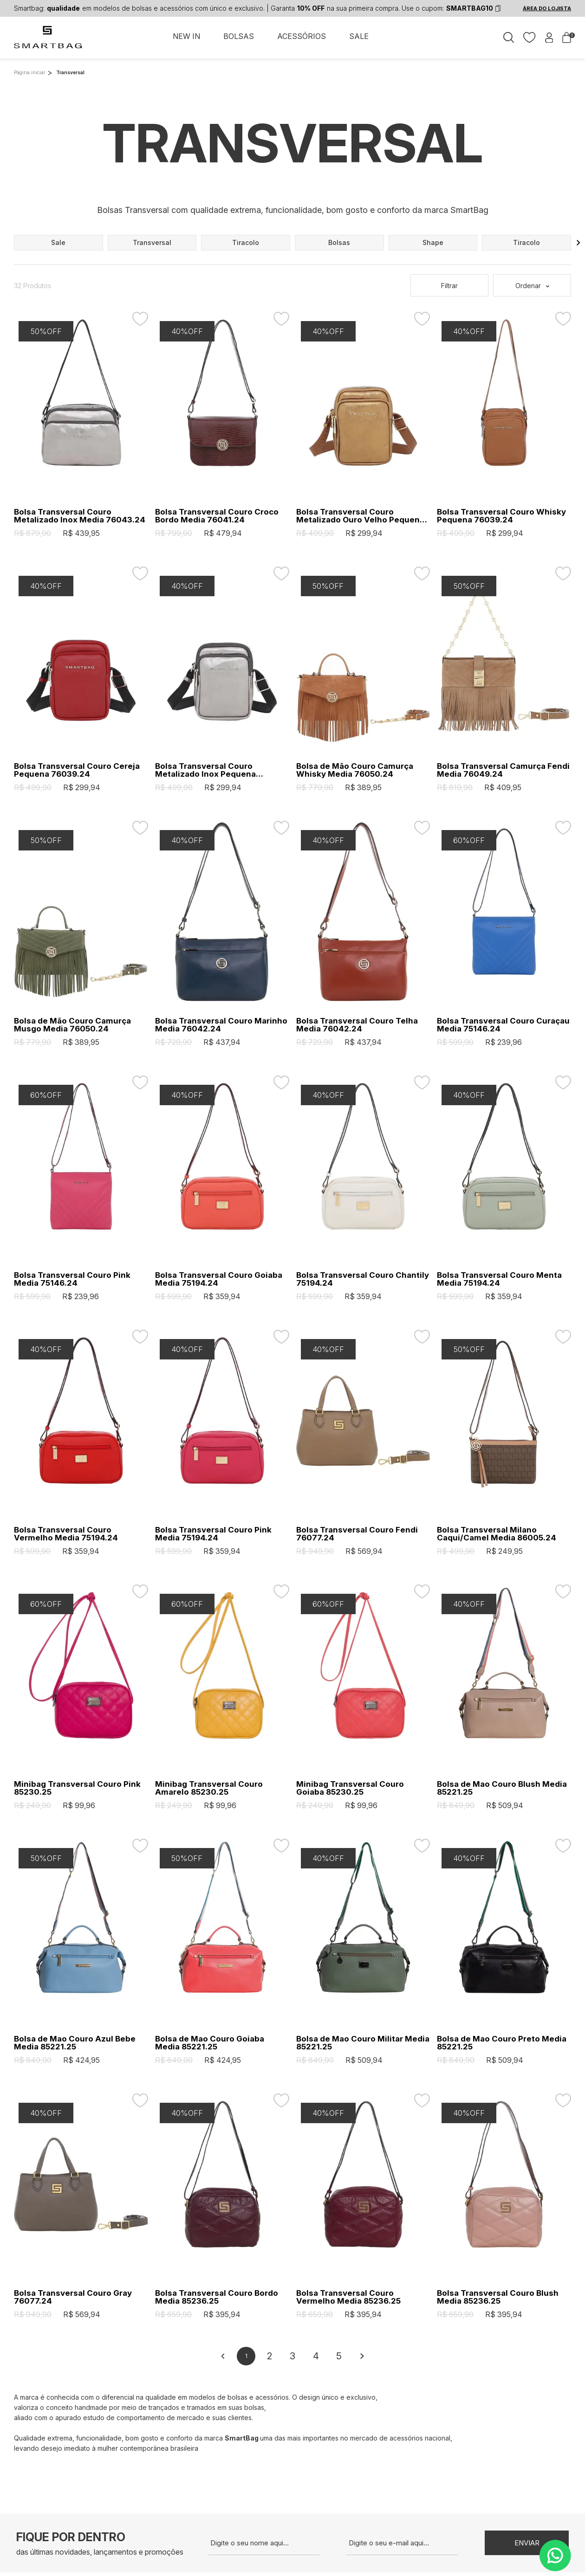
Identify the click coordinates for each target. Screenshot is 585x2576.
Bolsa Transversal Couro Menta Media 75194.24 (499, 1279)
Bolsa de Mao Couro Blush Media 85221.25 (502, 1788)
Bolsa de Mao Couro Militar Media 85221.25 (362, 2043)
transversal (152, 242)
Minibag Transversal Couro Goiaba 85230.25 (350, 1788)
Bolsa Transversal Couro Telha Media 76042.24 (357, 1025)
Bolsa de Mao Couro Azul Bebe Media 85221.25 (75, 2043)
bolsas (339, 242)
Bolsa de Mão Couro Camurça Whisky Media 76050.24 (354, 770)
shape (432, 242)
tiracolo (245, 242)
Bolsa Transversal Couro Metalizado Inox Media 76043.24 (79, 516)
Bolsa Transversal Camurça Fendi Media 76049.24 (503, 770)
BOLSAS (238, 36)
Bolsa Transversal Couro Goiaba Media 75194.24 (218, 1279)
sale (58, 242)
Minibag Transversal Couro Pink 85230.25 (77, 1788)
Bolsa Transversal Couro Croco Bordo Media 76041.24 (217, 516)
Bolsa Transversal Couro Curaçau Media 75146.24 (503, 1025)
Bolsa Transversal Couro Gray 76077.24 (73, 2297)
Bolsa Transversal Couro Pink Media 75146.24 (72, 1279)
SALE (359, 36)
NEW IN (186, 36)
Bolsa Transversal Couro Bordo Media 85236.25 (216, 2297)
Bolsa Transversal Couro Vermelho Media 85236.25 (348, 2297)
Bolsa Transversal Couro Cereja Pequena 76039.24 (77, 770)
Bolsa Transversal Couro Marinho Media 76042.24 (221, 1025)
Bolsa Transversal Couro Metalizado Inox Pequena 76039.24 (205, 770)
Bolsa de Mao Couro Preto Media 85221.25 (501, 2043)
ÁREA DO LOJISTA (547, 8)
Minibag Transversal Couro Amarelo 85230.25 (209, 1788)
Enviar (527, 2542)
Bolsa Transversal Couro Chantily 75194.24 (362, 1279)
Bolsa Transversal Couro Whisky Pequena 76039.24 (501, 516)
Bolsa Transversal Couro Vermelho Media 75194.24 (66, 1534)
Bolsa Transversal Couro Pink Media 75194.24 (213, 1534)
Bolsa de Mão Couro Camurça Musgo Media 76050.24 (72, 1025)
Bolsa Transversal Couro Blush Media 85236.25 (498, 2297)
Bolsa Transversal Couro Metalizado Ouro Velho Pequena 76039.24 (360, 516)
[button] (578, 243)
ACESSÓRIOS (301, 36)
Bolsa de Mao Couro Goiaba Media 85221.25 (209, 2043)
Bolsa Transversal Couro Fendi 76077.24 (357, 1534)
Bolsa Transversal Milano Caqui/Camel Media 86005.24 (496, 1534)
